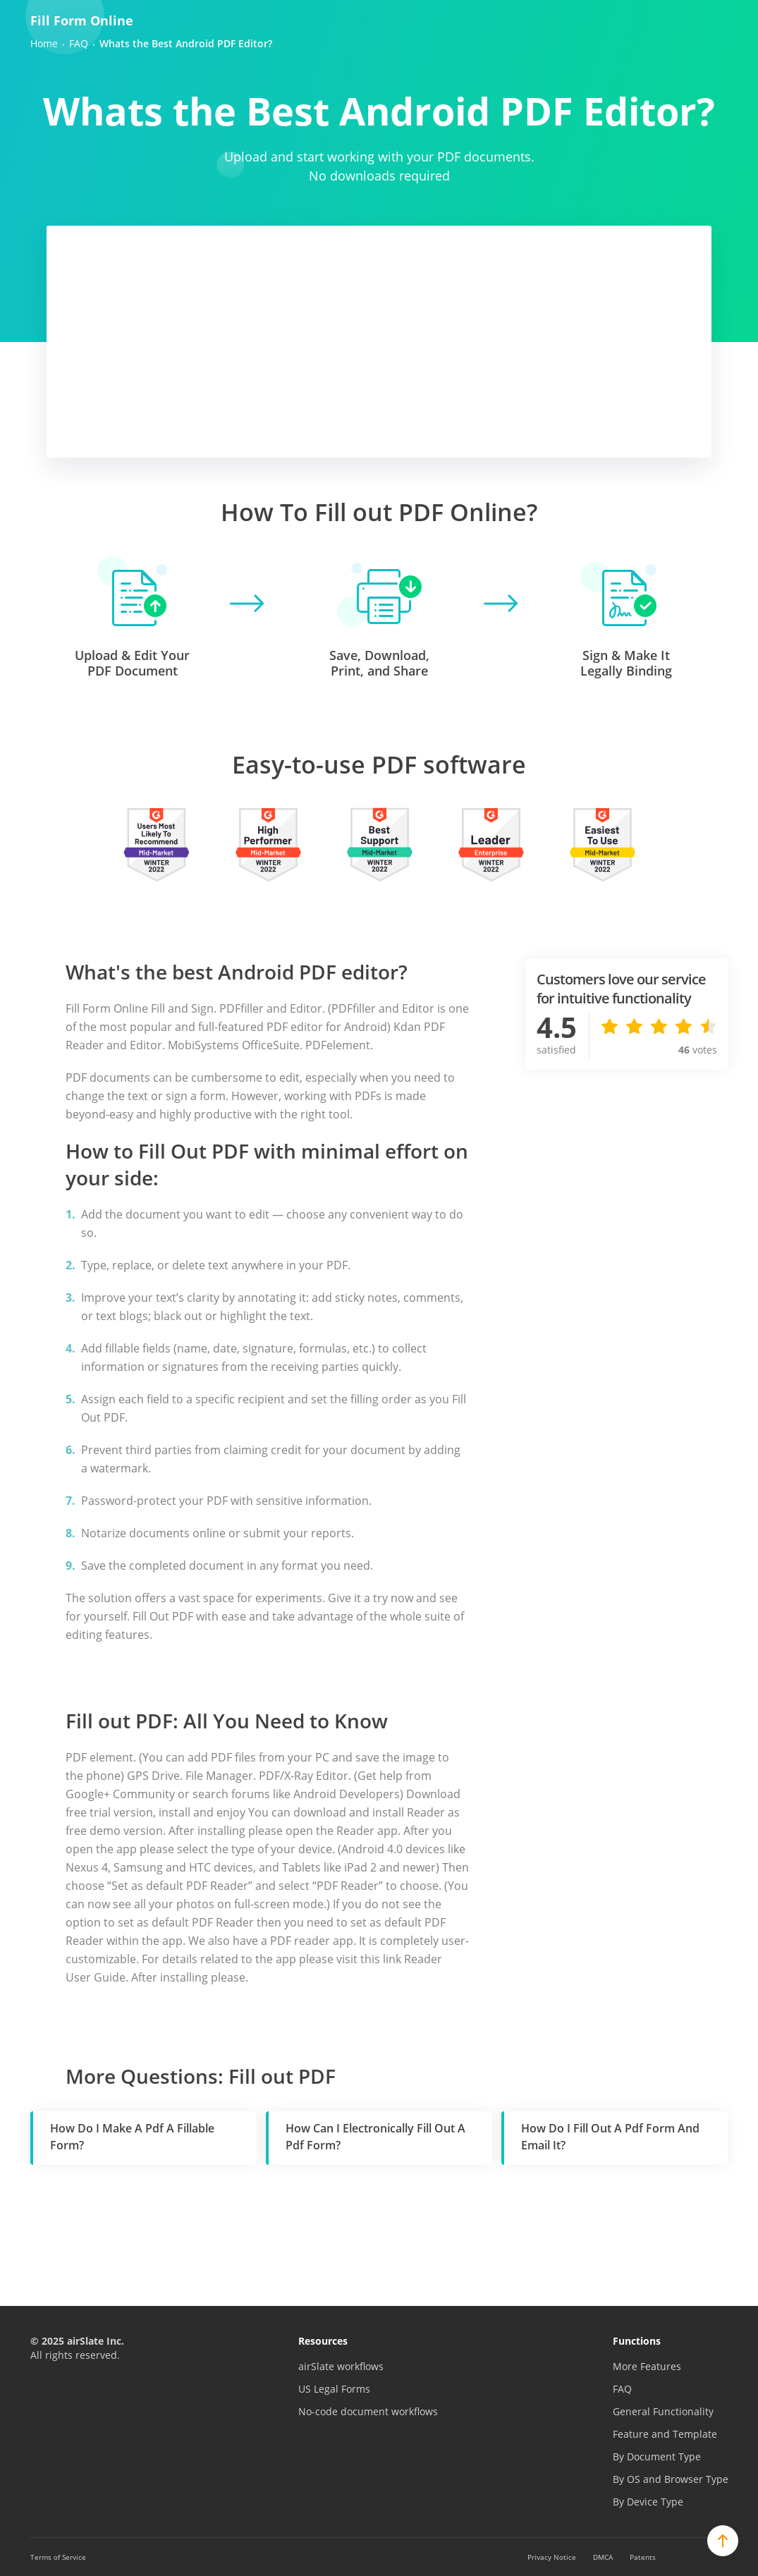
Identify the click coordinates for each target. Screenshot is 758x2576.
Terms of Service (58, 2557)
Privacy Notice (551, 2557)
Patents (643, 2557)
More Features (647, 2366)
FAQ (622, 2388)
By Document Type (657, 2456)
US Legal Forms (334, 2388)
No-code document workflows (368, 2411)
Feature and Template (665, 2434)
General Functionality (663, 2411)
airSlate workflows (341, 2366)
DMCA (603, 2557)
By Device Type (648, 2501)
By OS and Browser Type (670, 2479)
